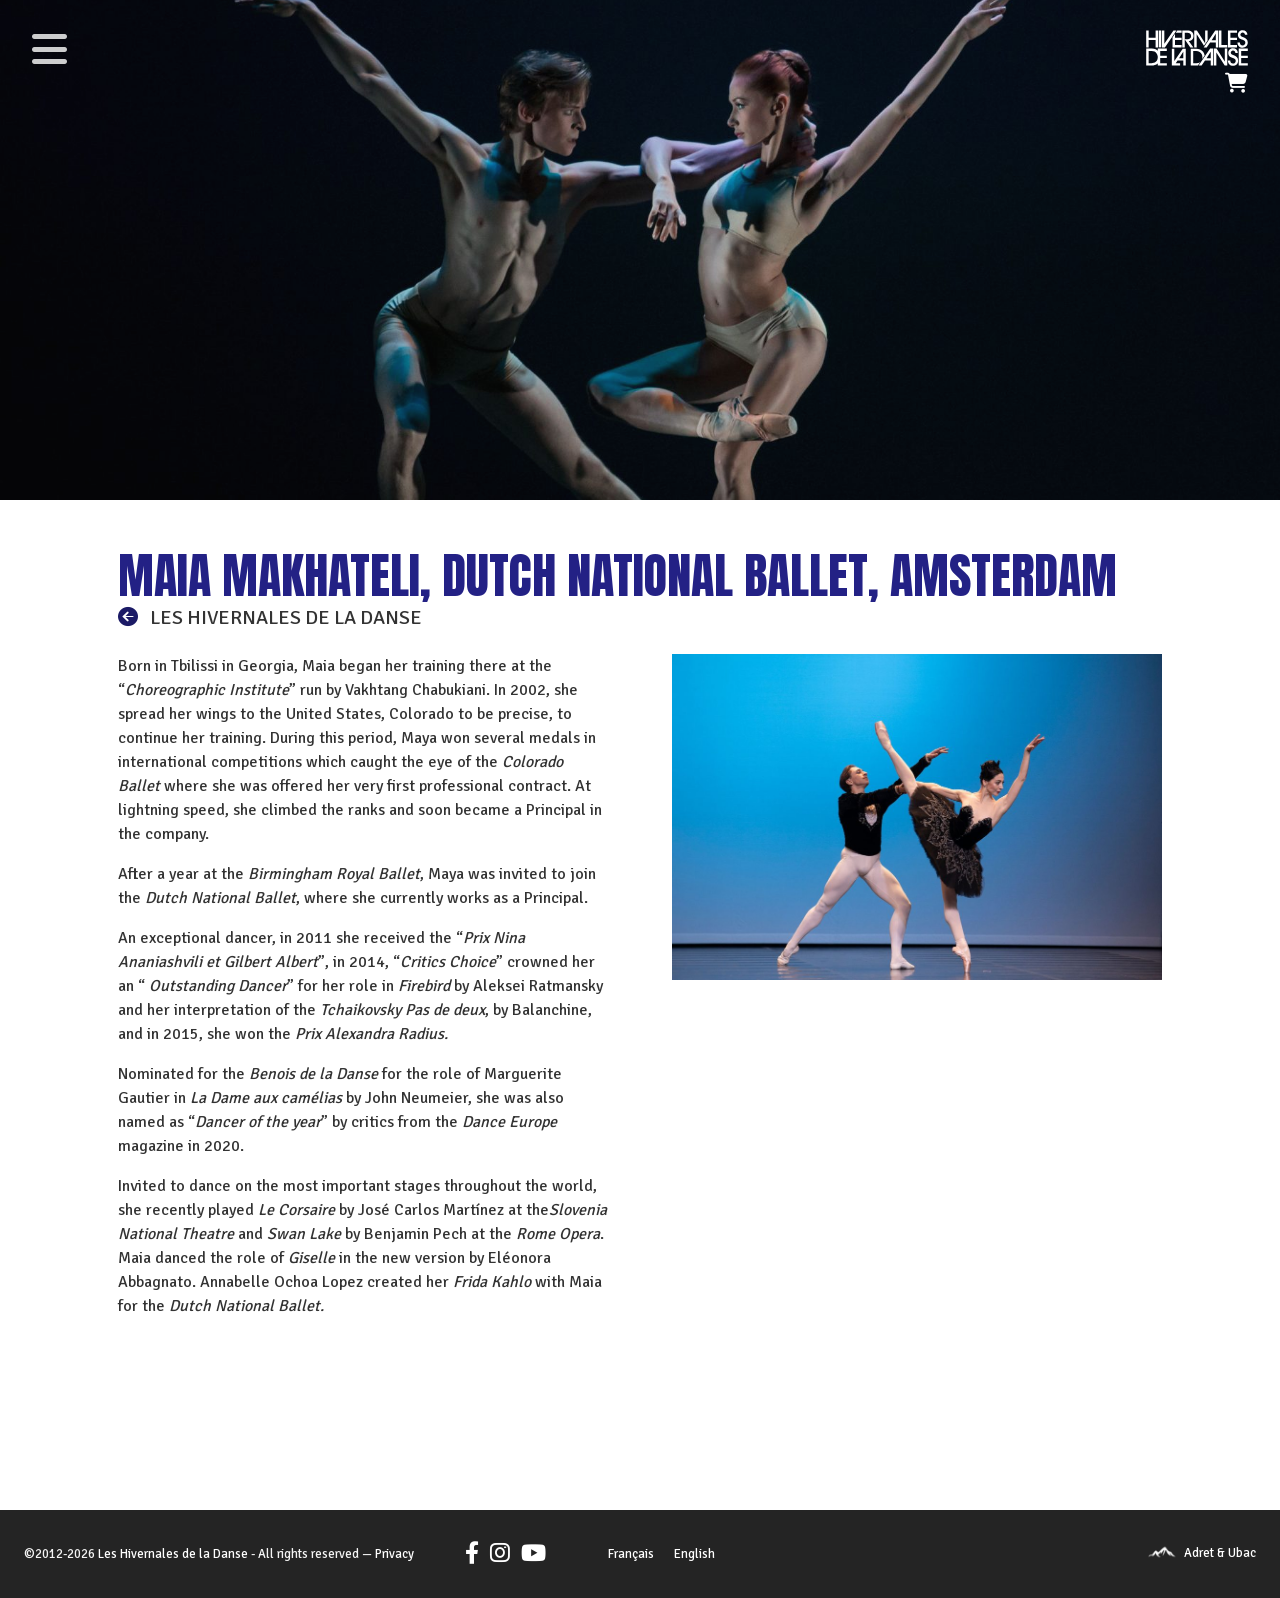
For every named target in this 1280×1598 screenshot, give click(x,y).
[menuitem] (631, 1555)
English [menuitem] (694, 1554)
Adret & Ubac (1220, 1553)
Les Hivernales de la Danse (173, 1554)
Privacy (394, 1554)
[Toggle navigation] (49, 49)
